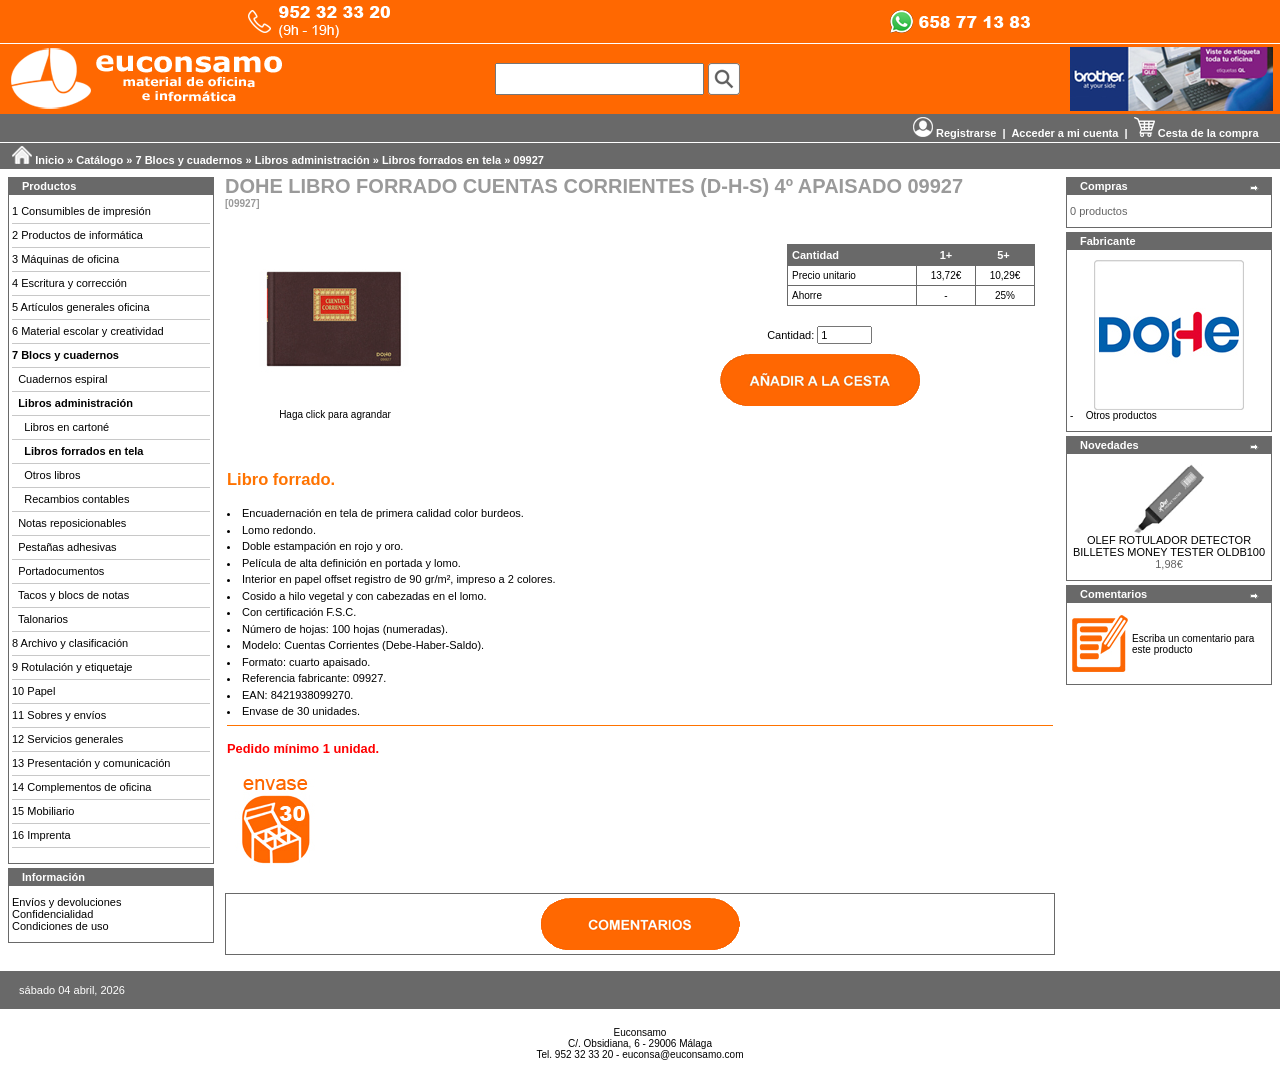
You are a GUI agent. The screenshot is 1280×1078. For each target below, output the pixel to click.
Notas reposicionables (72, 523)
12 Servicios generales (67, 739)
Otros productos (1121, 415)
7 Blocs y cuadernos (189, 160)
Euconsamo (640, 1032)
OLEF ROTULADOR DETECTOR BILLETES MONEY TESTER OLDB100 (1169, 546)
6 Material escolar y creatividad (88, 331)
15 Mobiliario (43, 811)
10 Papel (33, 691)
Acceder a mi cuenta (1064, 133)
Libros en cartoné (66, 427)
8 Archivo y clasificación (70, 643)
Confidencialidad (52, 914)
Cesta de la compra (1196, 133)
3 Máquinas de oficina (65, 259)
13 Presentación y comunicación (91, 763)
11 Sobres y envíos (59, 715)
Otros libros (52, 475)
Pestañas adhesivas (67, 547)
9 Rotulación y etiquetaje (72, 667)
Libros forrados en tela (441, 160)
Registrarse (955, 133)
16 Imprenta (41, 835)
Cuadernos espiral (62, 379)
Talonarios (43, 619)
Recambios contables (76, 499)
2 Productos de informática (77, 235)
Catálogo (99, 160)
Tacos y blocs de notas (73, 595)
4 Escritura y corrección (69, 283)
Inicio (49, 160)
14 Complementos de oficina (81, 787)
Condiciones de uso (60, 926)
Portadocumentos (61, 571)
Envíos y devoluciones (66, 902)
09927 (528, 160)
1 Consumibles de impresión (81, 211)
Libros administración (312, 160)
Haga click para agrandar (335, 410)
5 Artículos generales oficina (81, 307)
